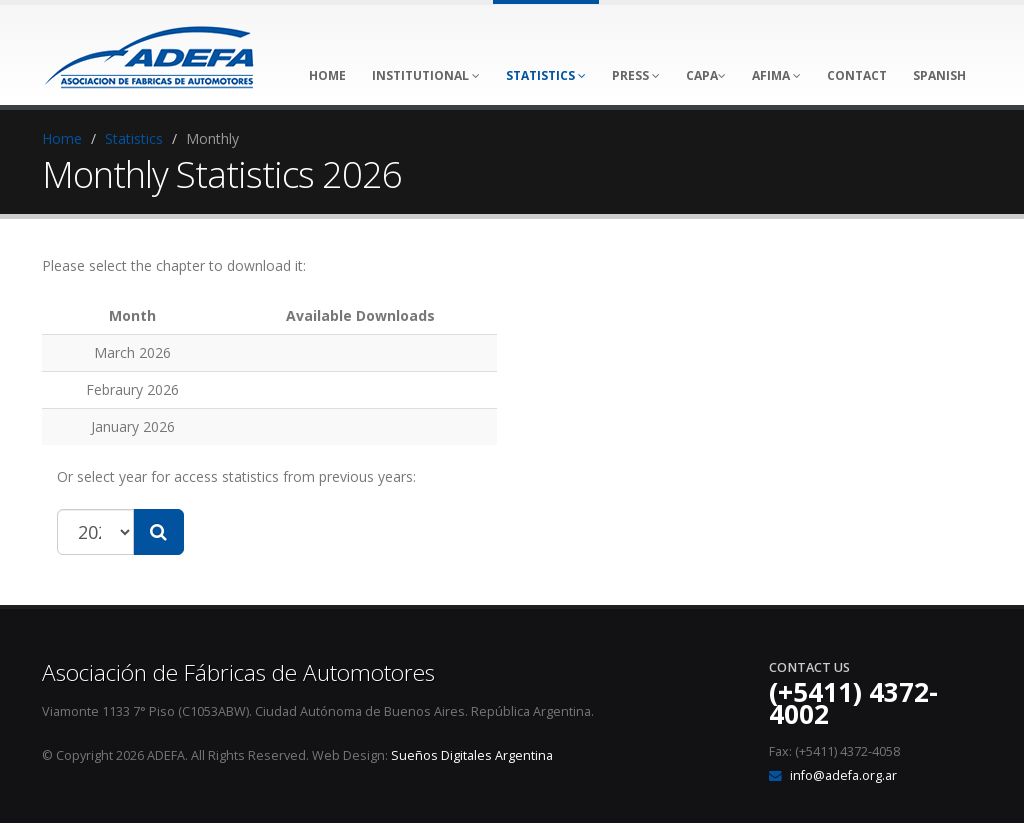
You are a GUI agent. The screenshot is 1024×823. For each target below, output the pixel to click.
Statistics (134, 138)
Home (62, 138)
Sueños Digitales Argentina (472, 755)
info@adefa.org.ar (843, 775)
